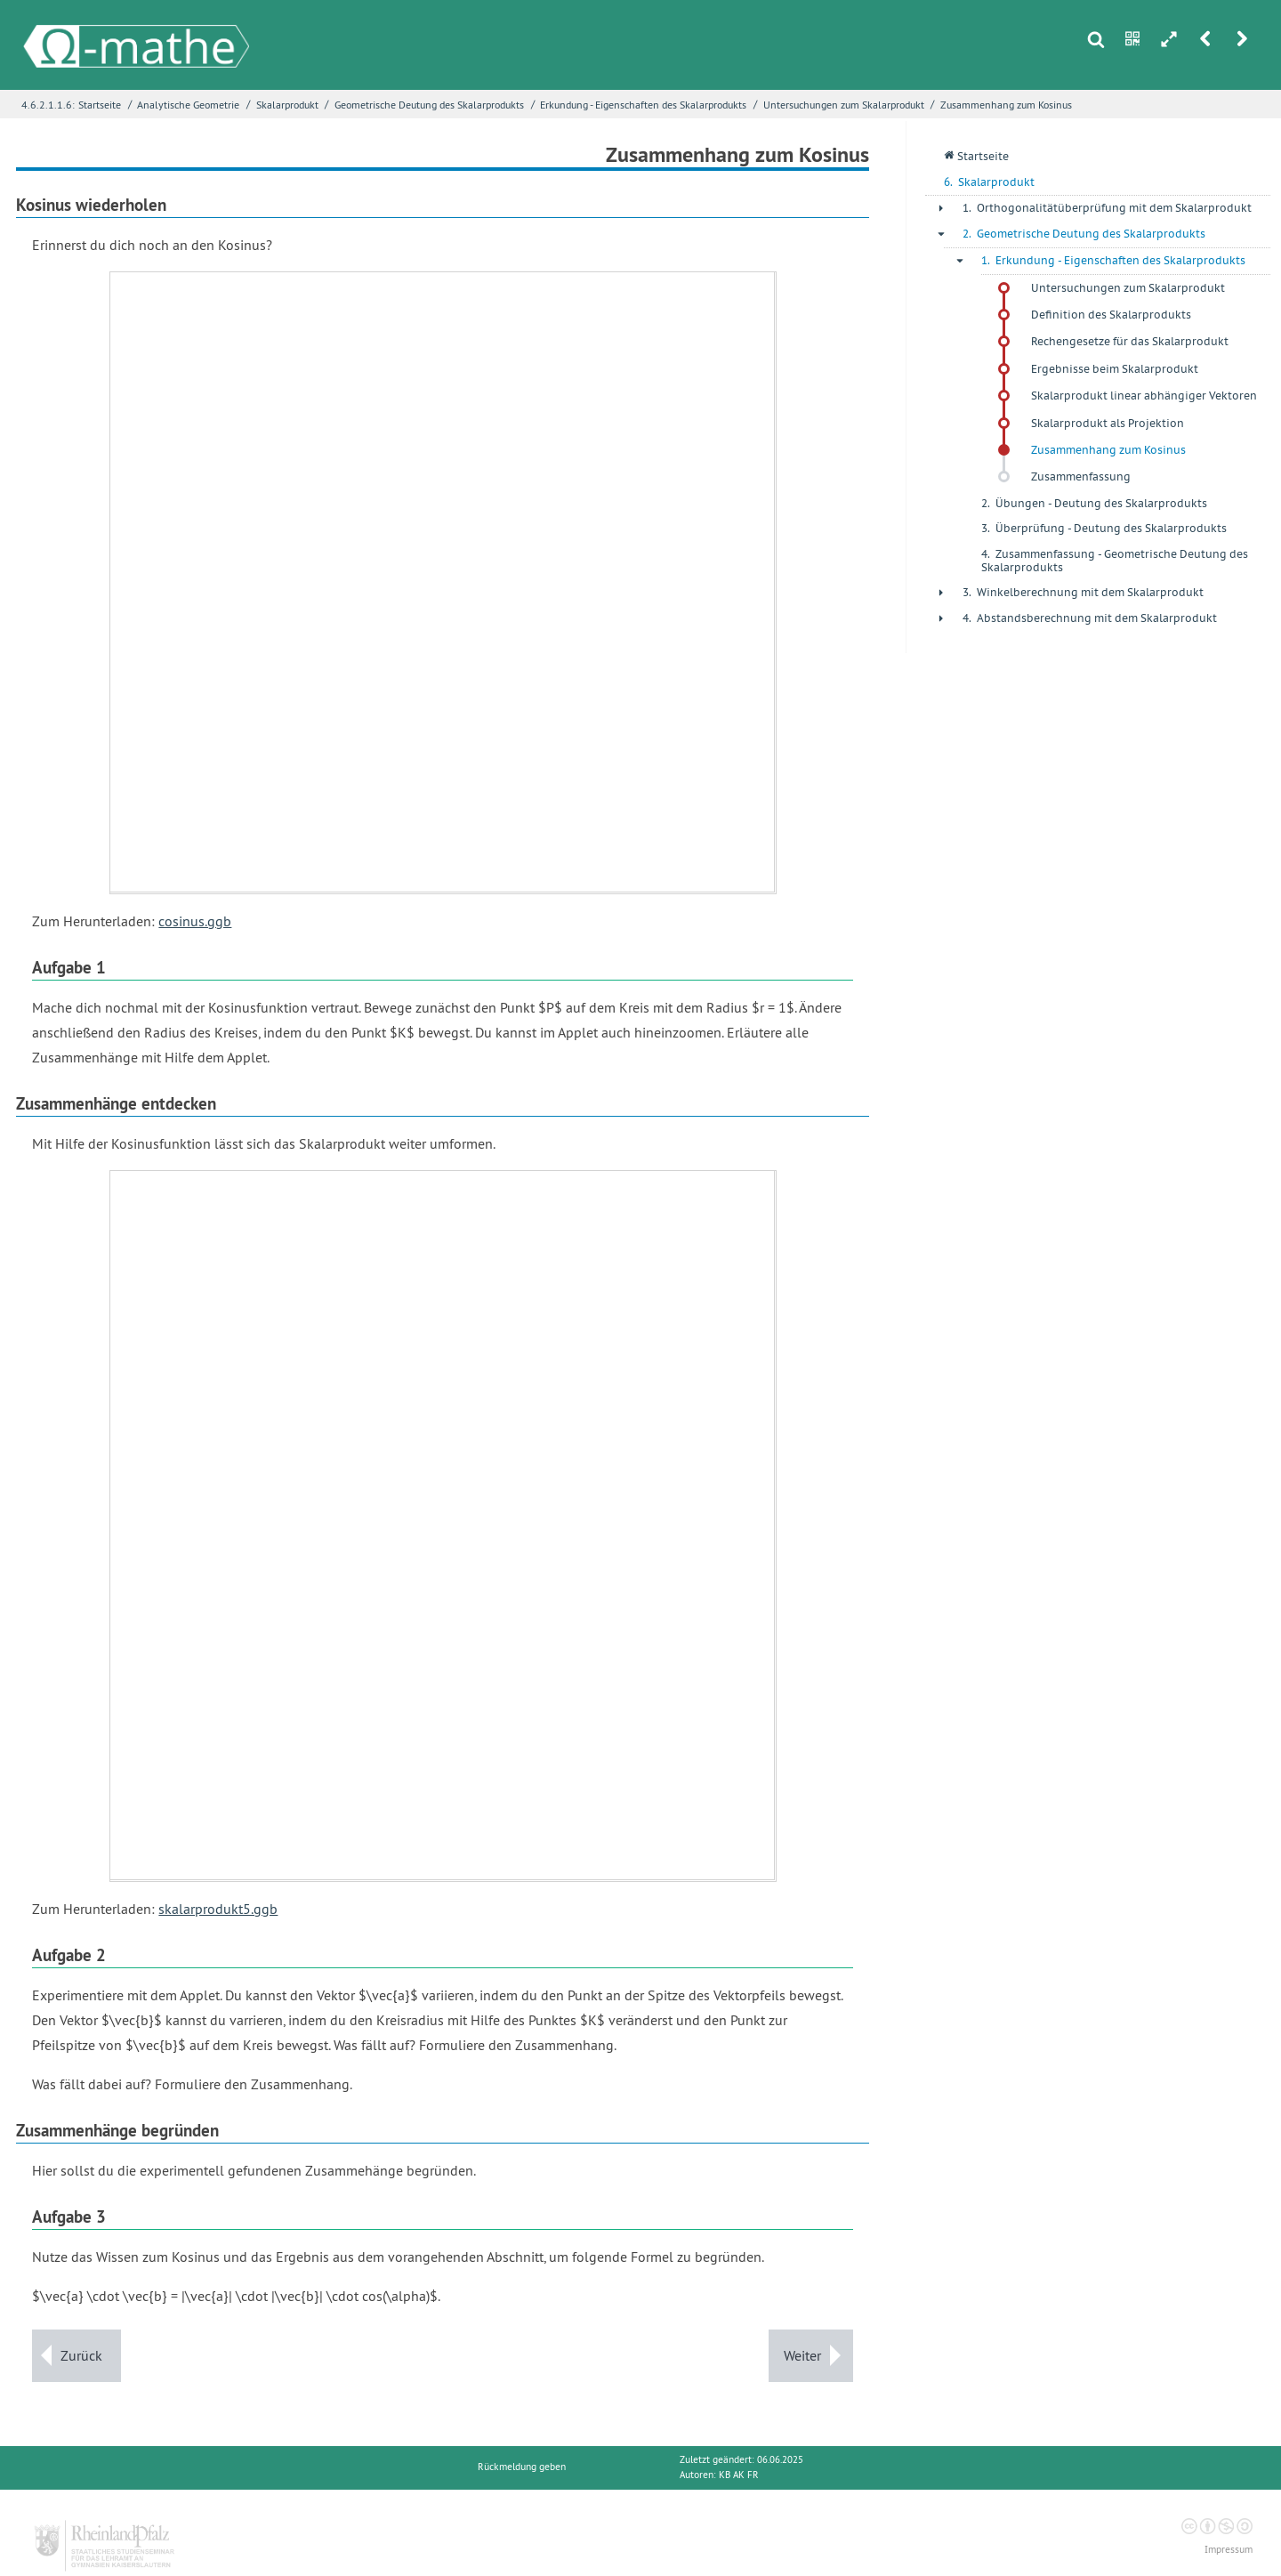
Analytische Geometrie (188, 104)
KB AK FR (739, 2475)
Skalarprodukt (287, 104)
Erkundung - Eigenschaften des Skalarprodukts (643, 104)
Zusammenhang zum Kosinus (1006, 104)
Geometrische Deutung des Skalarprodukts (429, 104)
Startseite (99, 104)
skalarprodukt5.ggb (218, 1909)
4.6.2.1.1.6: (48, 104)
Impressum (1228, 2550)
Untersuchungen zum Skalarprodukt (843, 104)
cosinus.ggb (194, 921)
